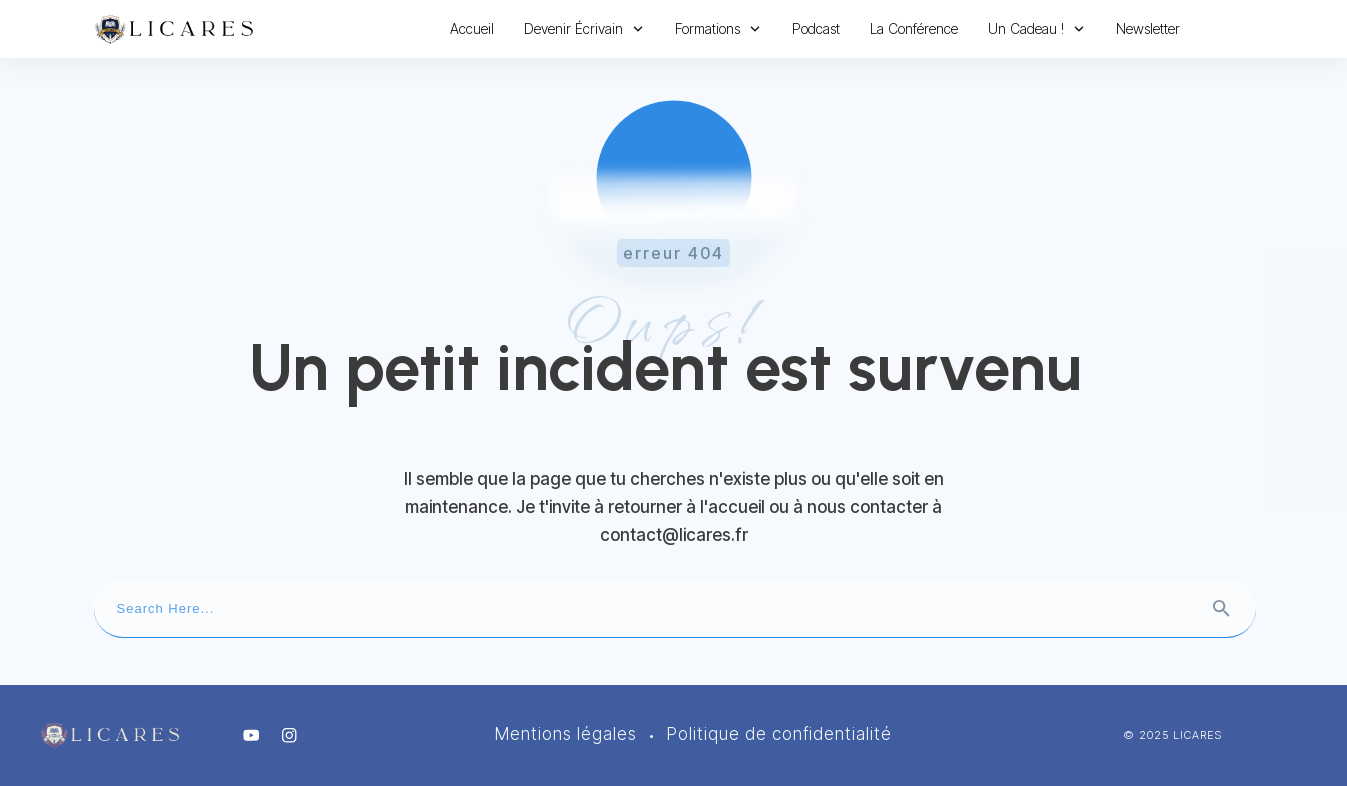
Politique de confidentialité (779, 734)
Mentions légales (566, 734)
